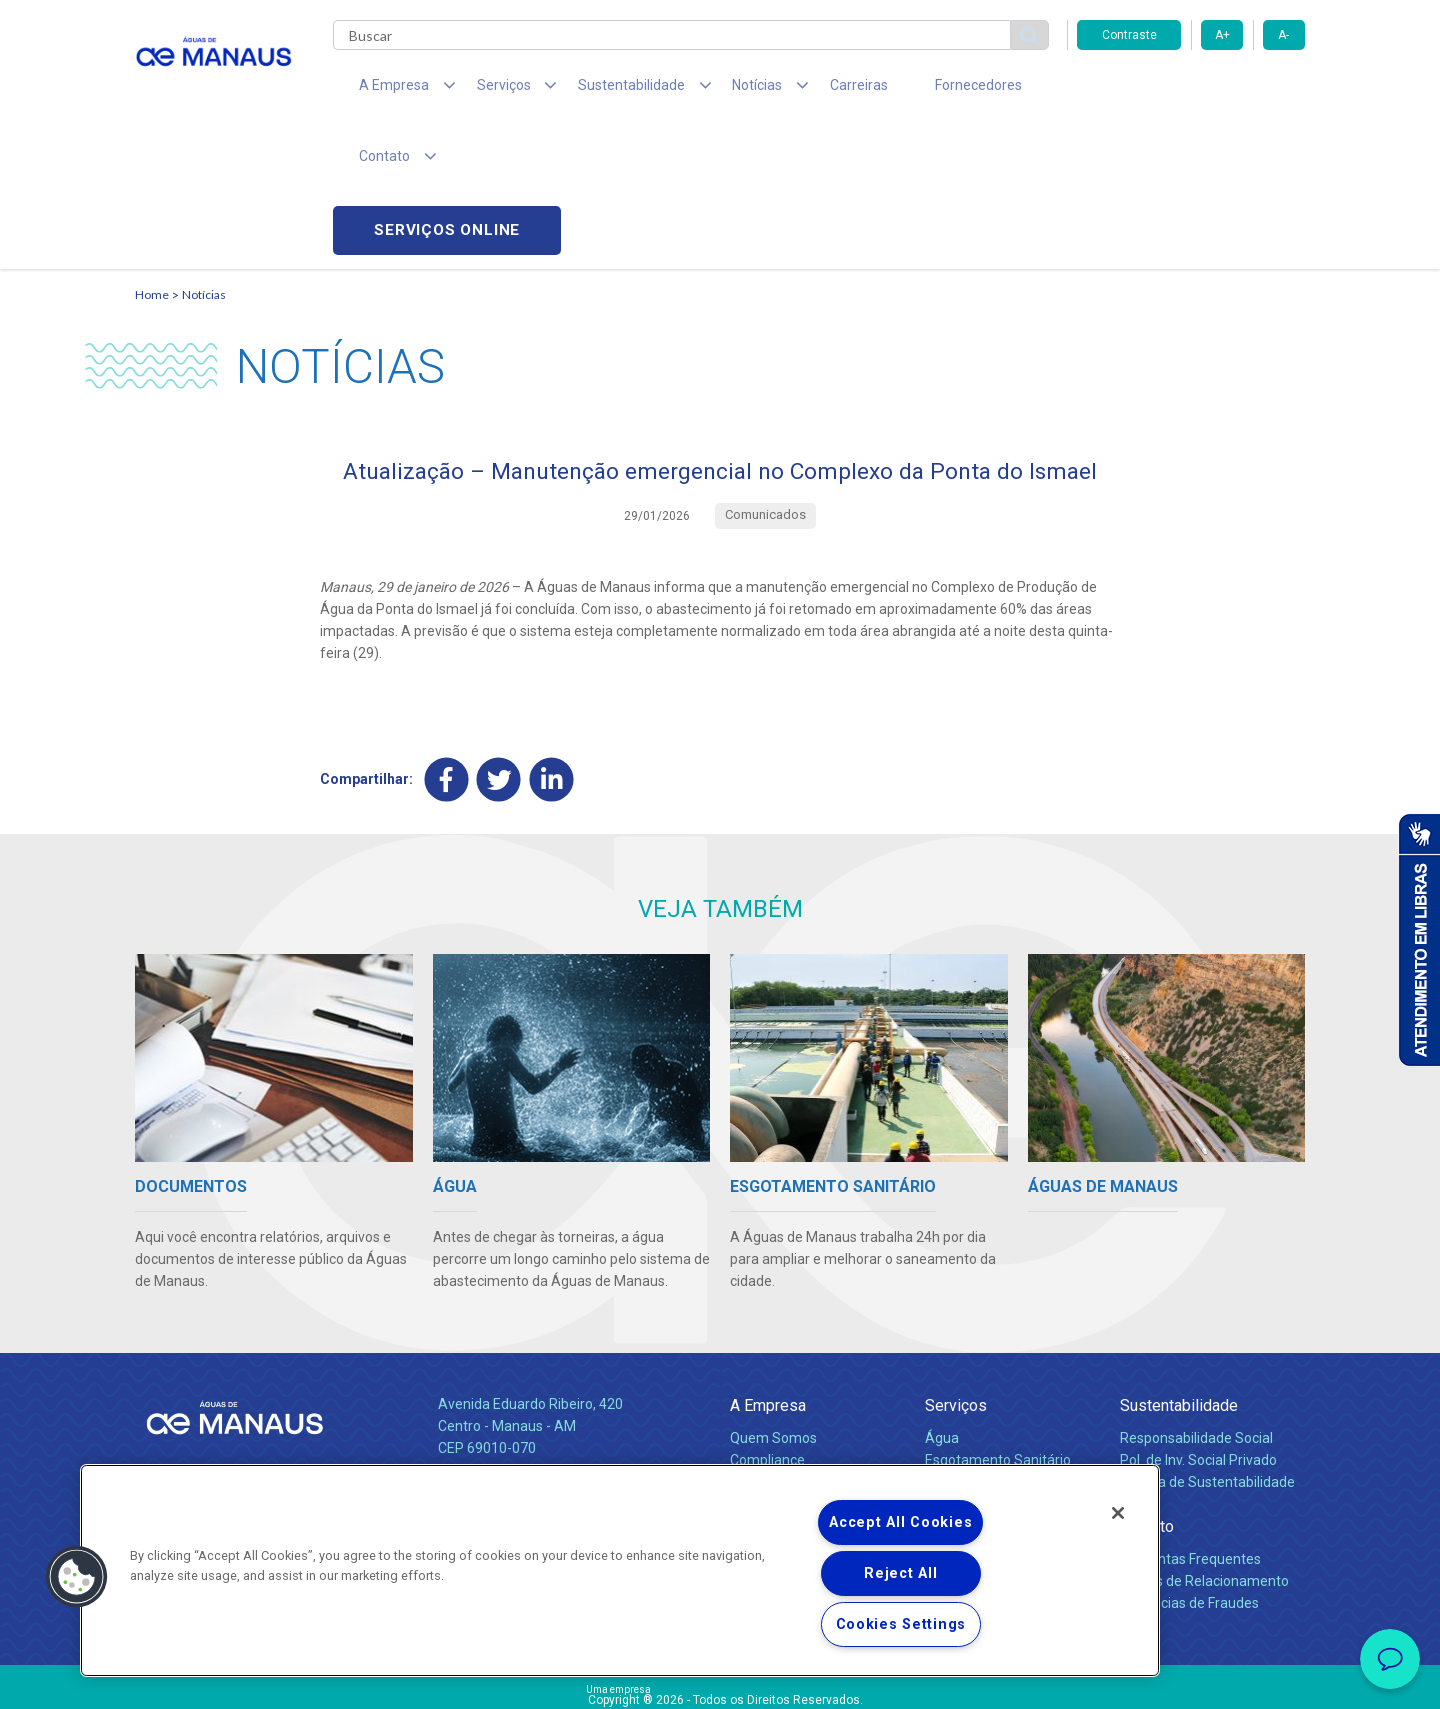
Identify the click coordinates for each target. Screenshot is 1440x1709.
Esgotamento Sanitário (998, 1354)
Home (152, 155)
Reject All (900, 1573)
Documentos (965, 1398)
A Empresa (768, 1299)
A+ (1222, 35)
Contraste (1129, 35)
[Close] (1118, 1513)
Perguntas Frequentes (1190, 1453)
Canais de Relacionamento (1204, 1475)
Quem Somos (773, 1332)
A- (1283, 35)
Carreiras (799, 90)
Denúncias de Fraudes (1189, 1497)
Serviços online (1191, 90)
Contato (1147, 1420)
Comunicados (773, 1431)
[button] (77, 1577)
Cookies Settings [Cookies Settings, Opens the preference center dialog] (901, 1624)
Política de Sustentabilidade (1207, 1376)
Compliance (767, 1354)
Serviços (956, 1299)
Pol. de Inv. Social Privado (1198, 1354)
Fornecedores (905, 90)
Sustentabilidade (1179, 1299)
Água (942, 1332)
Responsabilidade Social (1196, 1332)
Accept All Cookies (900, 1522)
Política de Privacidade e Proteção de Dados (720, 1679)
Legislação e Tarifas (988, 1376)
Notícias (204, 155)
